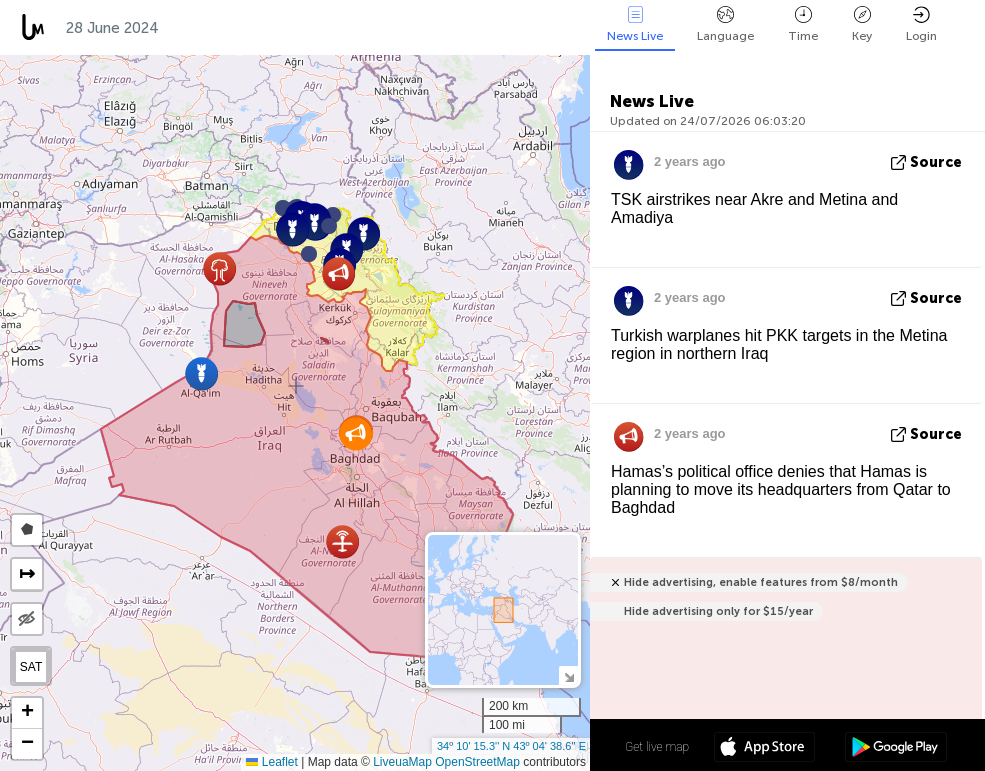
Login (921, 24)
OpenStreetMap (477, 762)
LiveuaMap (402, 762)
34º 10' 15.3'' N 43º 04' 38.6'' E (511, 746)
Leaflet (271, 762)
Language (725, 24)
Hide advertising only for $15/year (718, 611)
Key (862, 24)
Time (803, 24)
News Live (635, 24)
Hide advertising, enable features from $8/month (761, 582)
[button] (329, 226)
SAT (31, 667)
